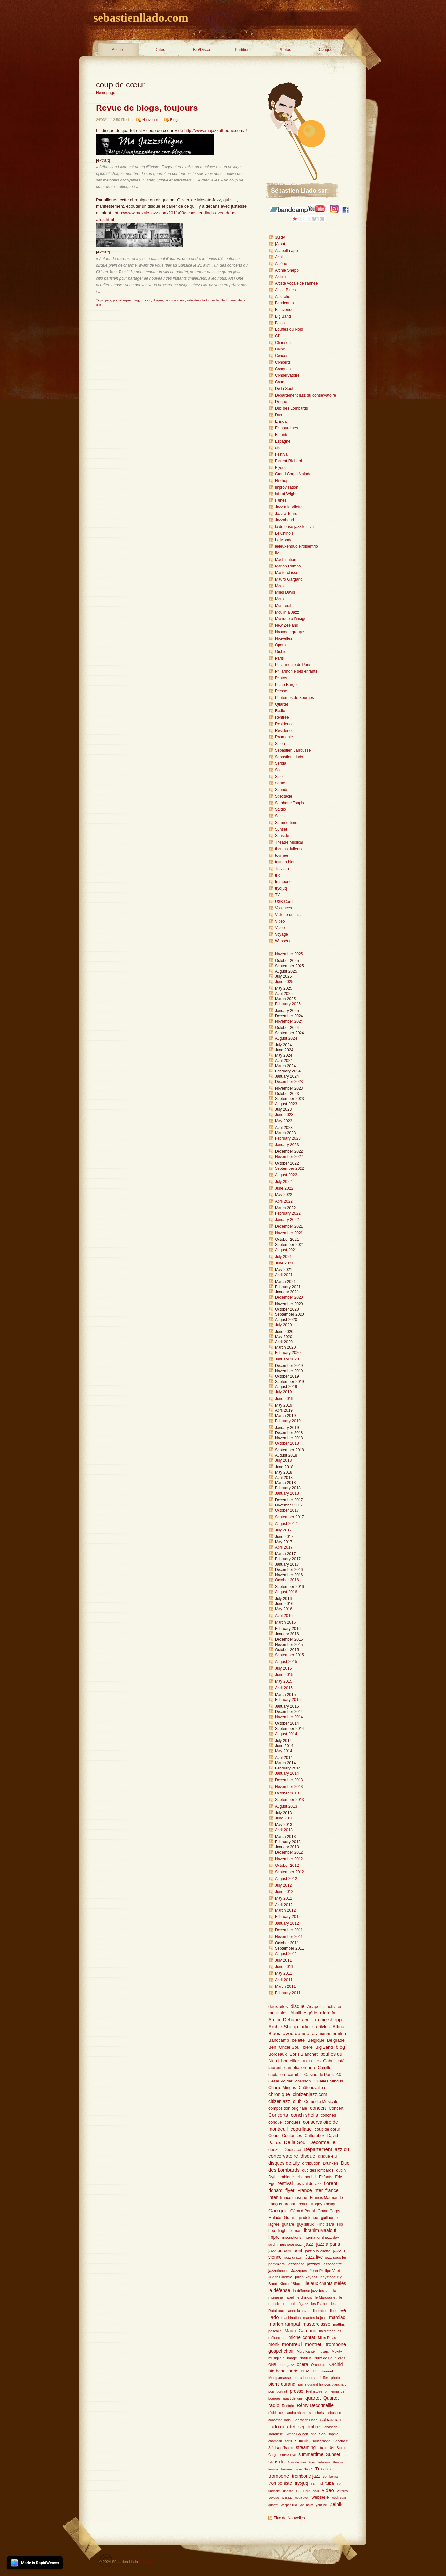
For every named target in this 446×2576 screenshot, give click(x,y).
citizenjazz (279, 2101)
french (303, 2204)
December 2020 (289, 1297)
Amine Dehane (284, 2019)
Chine (280, 349)
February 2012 (288, 1916)
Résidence (284, 730)
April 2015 (284, 1688)
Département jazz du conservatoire (305, 395)
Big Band (283, 316)
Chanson (283, 342)
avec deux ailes (300, 2033)
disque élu (327, 2156)
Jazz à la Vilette (288, 507)
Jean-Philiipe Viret (325, 2271)
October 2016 (287, 1580)
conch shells (304, 2115)
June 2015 (284, 1675)
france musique (293, 2197)
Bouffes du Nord (289, 329)
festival (285, 2183)
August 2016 (286, 1592)
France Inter (310, 2190)
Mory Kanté (306, 2351)
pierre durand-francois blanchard (322, 2384)
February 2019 (288, 1421)
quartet (313, 2398)
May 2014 (283, 1751)
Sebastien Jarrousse (293, 750)
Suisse (281, 816)
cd (338, 2074)
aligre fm (328, 2012)
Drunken (330, 2163)
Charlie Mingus (282, 2087)
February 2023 (288, 1138)
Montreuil (283, 605)
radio (273, 2405)
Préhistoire (314, 2391)
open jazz (286, 2365)
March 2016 (285, 1622)
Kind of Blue (290, 2284)
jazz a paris (328, 2244)
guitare (288, 2224)
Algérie (281, 263)
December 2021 (289, 1226)
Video (280, 921)
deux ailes (278, 2006)
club (297, 2101)
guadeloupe (308, 2217)
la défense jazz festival (295, 526)
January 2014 (287, 1773)
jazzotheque (122, 300)
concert (318, 2108)
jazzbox (313, 2264)
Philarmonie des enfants (296, 671)
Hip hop (281, 480)
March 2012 (285, 1910)
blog (136, 300)
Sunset (281, 829)
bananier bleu (333, 2033)
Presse (281, 691)
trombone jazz (306, 2476)
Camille (324, 2067)
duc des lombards (317, 2170)
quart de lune (292, 2398)
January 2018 (287, 1493)
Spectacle (283, 796)
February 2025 (288, 1004)
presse (296, 2391)
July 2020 (283, 1325)
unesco (288, 2490)
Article (280, 277)
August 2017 (286, 1523)
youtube (321, 2505)
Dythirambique (281, 2177)
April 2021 (284, 1275)
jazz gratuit (293, 2257)
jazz (108, 300)
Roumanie (284, 737)
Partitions (243, 49)
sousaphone (321, 2441)
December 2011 (289, 1930)
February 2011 (288, 1993)
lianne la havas (298, 2311)
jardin (273, 2244)
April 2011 (284, 1980)
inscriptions (291, 2237)
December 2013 (289, 1780)
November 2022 (289, 1156)
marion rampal (284, 2324)
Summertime (286, 822)
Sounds (281, 789)
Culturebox (315, 2135)
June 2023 (284, 1114)
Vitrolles (342, 2490)
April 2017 (284, 1547)
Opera (280, 645)
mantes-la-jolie (314, 2318)
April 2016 (284, 1615)
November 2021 (289, 1233)
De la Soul (284, 388)
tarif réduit (308, 2462)
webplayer (302, 2497)
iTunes (281, 500)
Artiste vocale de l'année (296, 283)
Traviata (282, 868)
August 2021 (286, 1250)
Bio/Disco (201, 49)
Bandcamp (284, 303)
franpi (290, 2204)
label (290, 2297)
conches (328, 2115)
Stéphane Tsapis (280, 2448)
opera (302, 2364)
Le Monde (283, 540)
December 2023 (289, 1081)
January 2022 (287, 1219)
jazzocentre (332, 2264)
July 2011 (283, 1960)
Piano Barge (286, 684)
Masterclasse (286, 572)
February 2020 (288, 1352)
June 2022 (284, 1188)
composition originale (287, 2108)
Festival (281, 454)
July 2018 (283, 1460)
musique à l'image (282, 2358)
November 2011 (289, 1936)
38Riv (280, 237)
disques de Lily (284, 2163)
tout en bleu (285, 862)
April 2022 (284, 1201)
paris (293, 2371)
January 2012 (287, 1923)
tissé (298, 2469)
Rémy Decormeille (315, 2405)
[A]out (280, 244)
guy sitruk (305, 2224)
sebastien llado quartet (203, 300)
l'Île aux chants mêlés (324, 2283)
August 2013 (286, 1806)
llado (224, 300)
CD (277, 336)
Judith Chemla (280, 2277)
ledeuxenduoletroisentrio (296, 546)
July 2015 (283, 1668)
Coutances (292, 2135)
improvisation (286, 487)
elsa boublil (306, 2177)
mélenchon (277, 2338)
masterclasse (316, 2324)
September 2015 (289, 1655)
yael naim (306, 2505)
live (278, 553)
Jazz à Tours (286, 513)
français (275, 2204)
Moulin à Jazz (287, 612)
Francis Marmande (326, 2197)
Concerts (283, 362)
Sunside (282, 835)
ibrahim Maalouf (320, 2230)
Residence (284, 724)
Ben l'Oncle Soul (284, 2047)
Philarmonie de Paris (293, 664)
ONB (272, 2365)
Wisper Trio (289, 2505)
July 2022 (283, 1181)
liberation (320, 2311)
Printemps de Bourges (294, 697)
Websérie (283, 941)
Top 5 (308, 2469)
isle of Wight (285, 494)
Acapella (315, 2006)
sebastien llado (279, 2420)
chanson (303, 2081)
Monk (279, 599)
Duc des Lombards (291, 408)
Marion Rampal (288, 566)
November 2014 (289, 1717)
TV (277, 895)
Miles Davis (285, 592)
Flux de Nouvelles (289, 2518)
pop (271, 2391)
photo (335, 2378)
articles (323, 2026)
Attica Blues (285, 290)
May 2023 (283, 1121)
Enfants (281, 434)
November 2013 (289, 1786)
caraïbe (294, 2074)
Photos (285, 49)
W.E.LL (286, 2497)
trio (277, 875)
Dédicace (292, 2149)
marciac (337, 2317)
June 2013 (284, 1818)
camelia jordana (299, 2067)
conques (293, 2122)
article (307, 2026)
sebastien (334, 2413)
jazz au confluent (285, 2250)
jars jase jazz (291, 2244)
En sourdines (286, 428)
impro (274, 2237)
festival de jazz (309, 2183)
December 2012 (289, 1852)
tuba (329, 2483)
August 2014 (286, 1734)
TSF (314, 2483)
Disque (281, 401)
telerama (324, 2462)
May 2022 (283, 1194)
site (313, 2434)
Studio (280, 809)
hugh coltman (289, 2230)
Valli (316, 2490)
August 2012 (286, 1878)
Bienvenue (284, 309)
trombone (283, 881)
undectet (274, 2490)
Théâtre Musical (289, 842)
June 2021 (284, 1263)
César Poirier (280, 2081)
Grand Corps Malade (293, 474)
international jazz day (321, 2237)
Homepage (105, 92)
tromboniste (280, 2483)
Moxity (337, 2351)
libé (333, 2311)
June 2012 (284, 1892)
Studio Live (288, 2455)
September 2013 (289, 1799)
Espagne (282, 441)
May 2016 (283, 1609)
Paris (279, 658)
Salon (280, 743)
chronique (279, 2094)
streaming (306, 2447)
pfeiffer (322, 2378)
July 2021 (283, 1256)
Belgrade (336, 2040)
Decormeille (322, 2142)
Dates (160, 49)
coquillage (301, 2128)
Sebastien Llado (289, 757)
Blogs (174, 120)
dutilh (341, 2170)
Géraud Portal (302, 2211)
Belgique (315, 2040)
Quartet (281, 704)
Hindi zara (325, 2224)
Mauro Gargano (288, 579)
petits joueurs (304, 2378)
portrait (282, 2391)
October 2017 (287, 1510)
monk (273, 2344)
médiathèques (330, 2331)
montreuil (292, 2344)
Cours (280, 382)
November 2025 (289, 954)
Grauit (289, 2217)
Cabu (328, 2060)
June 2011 (284, 1966)
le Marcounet (326, 2297)
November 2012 (289, 1859)
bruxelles (311, 2060)
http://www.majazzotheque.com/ (214, 130)
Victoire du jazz (288, 914)
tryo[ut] (281, 888)
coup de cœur (175, 300)
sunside (276, 2461)
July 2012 (283, 1885)
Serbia (280, 763)
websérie (320, 2497)
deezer (274, 2149)
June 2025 (284, 981)
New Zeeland (286, 625)
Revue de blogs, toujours (147, 108)
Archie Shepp (287, 270)
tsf (321, 2483)
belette (298, 2040)
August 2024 (286, 1038)
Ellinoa (281, 421)
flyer (289, 2190)
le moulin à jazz (295, 2304)
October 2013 (287, 1793)
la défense (279, 2290)
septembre (309, 2426)
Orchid (280, 651)
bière (307, 2047)
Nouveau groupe (289, 632)
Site (278, 770)
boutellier (290, 2060)
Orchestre (318, 2365)
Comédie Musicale (321, 2101)
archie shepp (328, 2019)
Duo (278, 415)
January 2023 (287, 1145)
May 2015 (283, 1681)
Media (280, 586)
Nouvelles (150, 120)
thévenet (286, 2469)
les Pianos (319, 2304)
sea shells (316, 2413)
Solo (279, 776)
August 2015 (286, 1661)
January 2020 (287, 1359)
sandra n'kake (296, 2413)
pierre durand (281, 2384)
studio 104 (326, 2448)
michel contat (301, 2337)
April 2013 (284, 1830)
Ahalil (279, 257)
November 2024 (289, 1021)
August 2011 (286, 1953)
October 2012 (287, 1865)
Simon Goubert (297, 2434)
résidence (275, 2413)
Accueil (118, 49)
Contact (145, 2562)
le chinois (304, 2297)
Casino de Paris (319, 2074)
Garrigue (277, 2210)
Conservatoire (287, 375)
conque (275, 2122)
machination (291, 2318)
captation (276, 2074)
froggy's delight (324, 2204)
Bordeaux (277, 2054)
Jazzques (299, 2271)
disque (158, 300)
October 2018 (287, 1443)
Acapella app (286, 250)
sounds (302, 2440)
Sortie (280, 783)
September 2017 (289, 1517)
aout (306, 2019)
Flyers (280, 467)
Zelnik (336, 2504)
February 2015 (288, 1699)
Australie (282, 296)
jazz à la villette (317, 2251)
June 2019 (284, 1398)
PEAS (306, 2371)
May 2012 (283, 1898)
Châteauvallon (312, 2087)
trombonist (330, 2476)
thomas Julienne (289, 849)
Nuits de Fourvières (329, 2358)
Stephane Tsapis (289, 803)
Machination (285, 559)
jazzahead (295, 2264)
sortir (288, 2441)
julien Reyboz (306, 2277)
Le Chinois (284, 533)
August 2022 (286, 1175)
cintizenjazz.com (310, 2094)
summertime (310, 2454)
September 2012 (289, 1872)
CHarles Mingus (328, 2081)
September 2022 (289, 1168)
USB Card (284, 901)
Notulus (306, 2358)
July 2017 (283, 1530)
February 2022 (288, 1213)
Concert (282, 355)
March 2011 (285, 1986)
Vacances (283, 908)
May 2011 (283, 1973)
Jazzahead (284, 520)
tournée (281, 855)
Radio (280, 711)
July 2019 (283, 1392)
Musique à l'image (290, 618)
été (277, 447)
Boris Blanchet (304, 2054)
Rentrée (282, 717)
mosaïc (146, 300)
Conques (326, 49)
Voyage (281, 934)
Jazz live (314, 2257)
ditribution (311, 2163)
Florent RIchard (288, 461)
